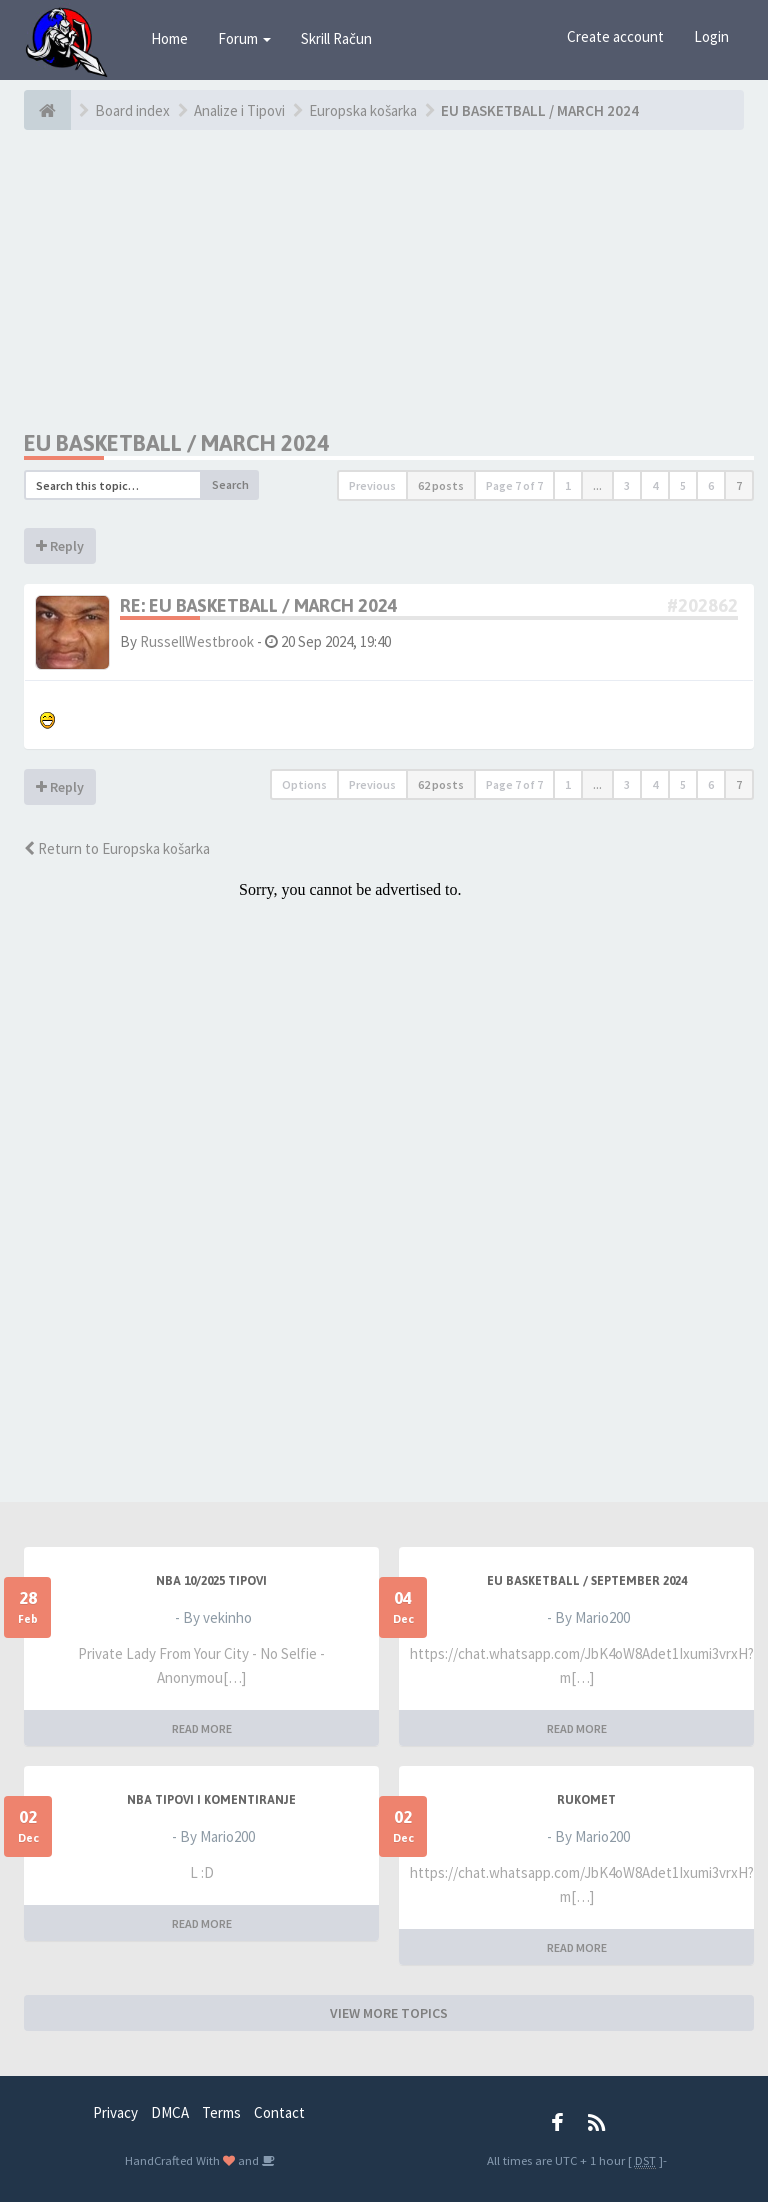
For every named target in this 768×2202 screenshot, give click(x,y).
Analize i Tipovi (239, 110)
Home (169, 38)
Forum (244, 38)
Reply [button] (60, 546)
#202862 (702, 605)
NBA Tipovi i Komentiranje (211, 1800)
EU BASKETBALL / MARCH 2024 (540, 110)
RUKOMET (586, 1800)
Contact (279, 2112)
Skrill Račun (336, 38)
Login (711, 36)
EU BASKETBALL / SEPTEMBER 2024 (587, 1581)
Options (304, 784)
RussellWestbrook (197, 641)
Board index (132, 110)
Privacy (115, 2112)
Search (230, 484)
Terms (221, 2112)
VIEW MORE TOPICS (389, 2013)
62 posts (441, 485)
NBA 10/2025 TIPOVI (211, 1581)
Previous (372, 485)
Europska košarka (363, 110)
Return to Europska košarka (117, 848)
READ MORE (202, 1728)
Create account (615, 36)
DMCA (170, 2112)
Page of (514, 485)
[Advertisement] (389, 280)
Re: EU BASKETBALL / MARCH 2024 (259, 605)
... (597, 485)
